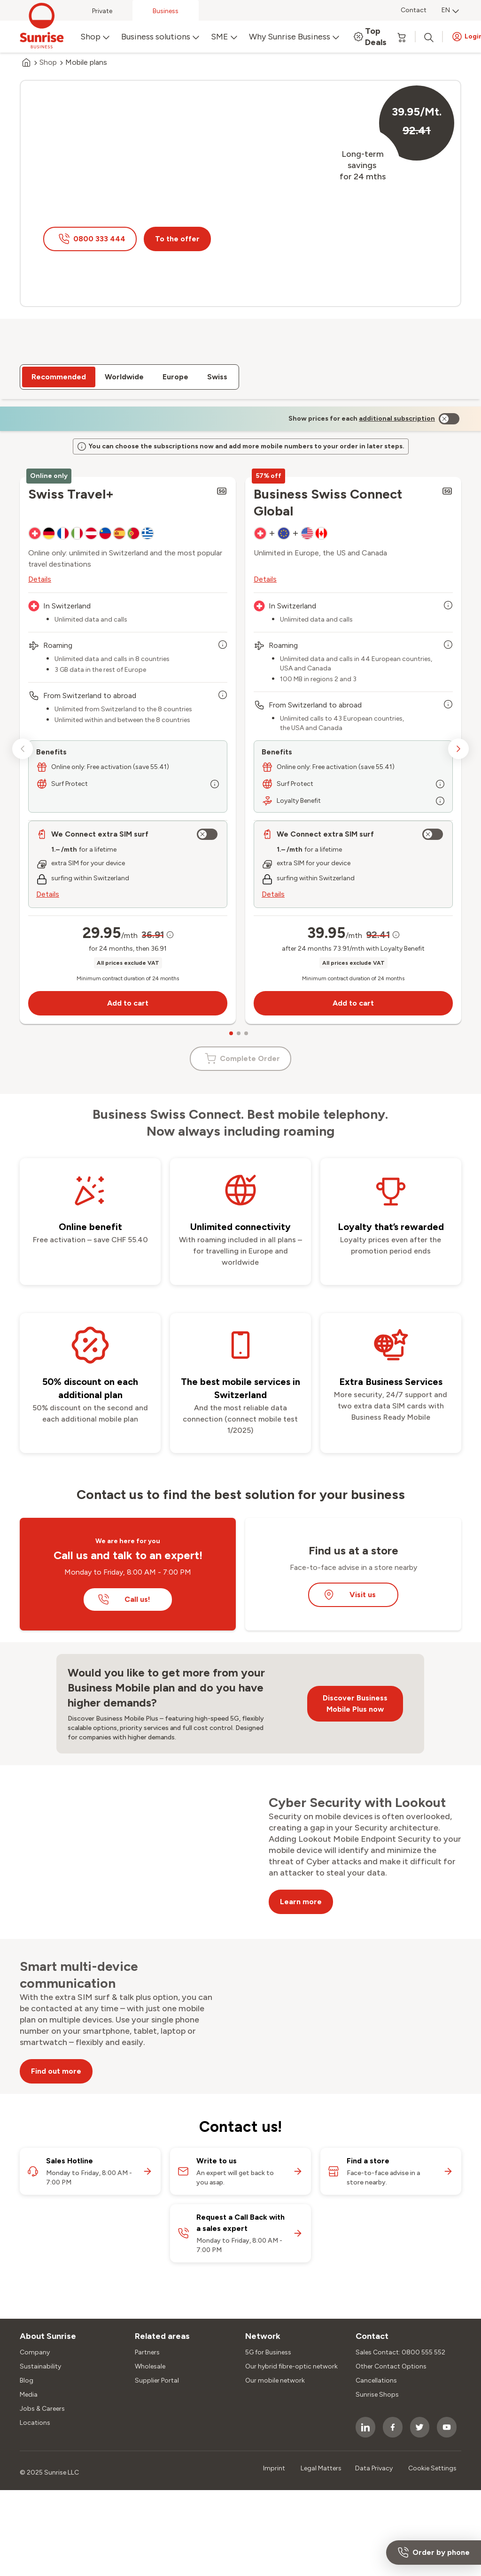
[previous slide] (22, 717)
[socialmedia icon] (365, 2395)
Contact (414, 10)
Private (102, 11)
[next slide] (458, 717)
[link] (397, 378)
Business (165, 11)
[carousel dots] (231, 1001)
